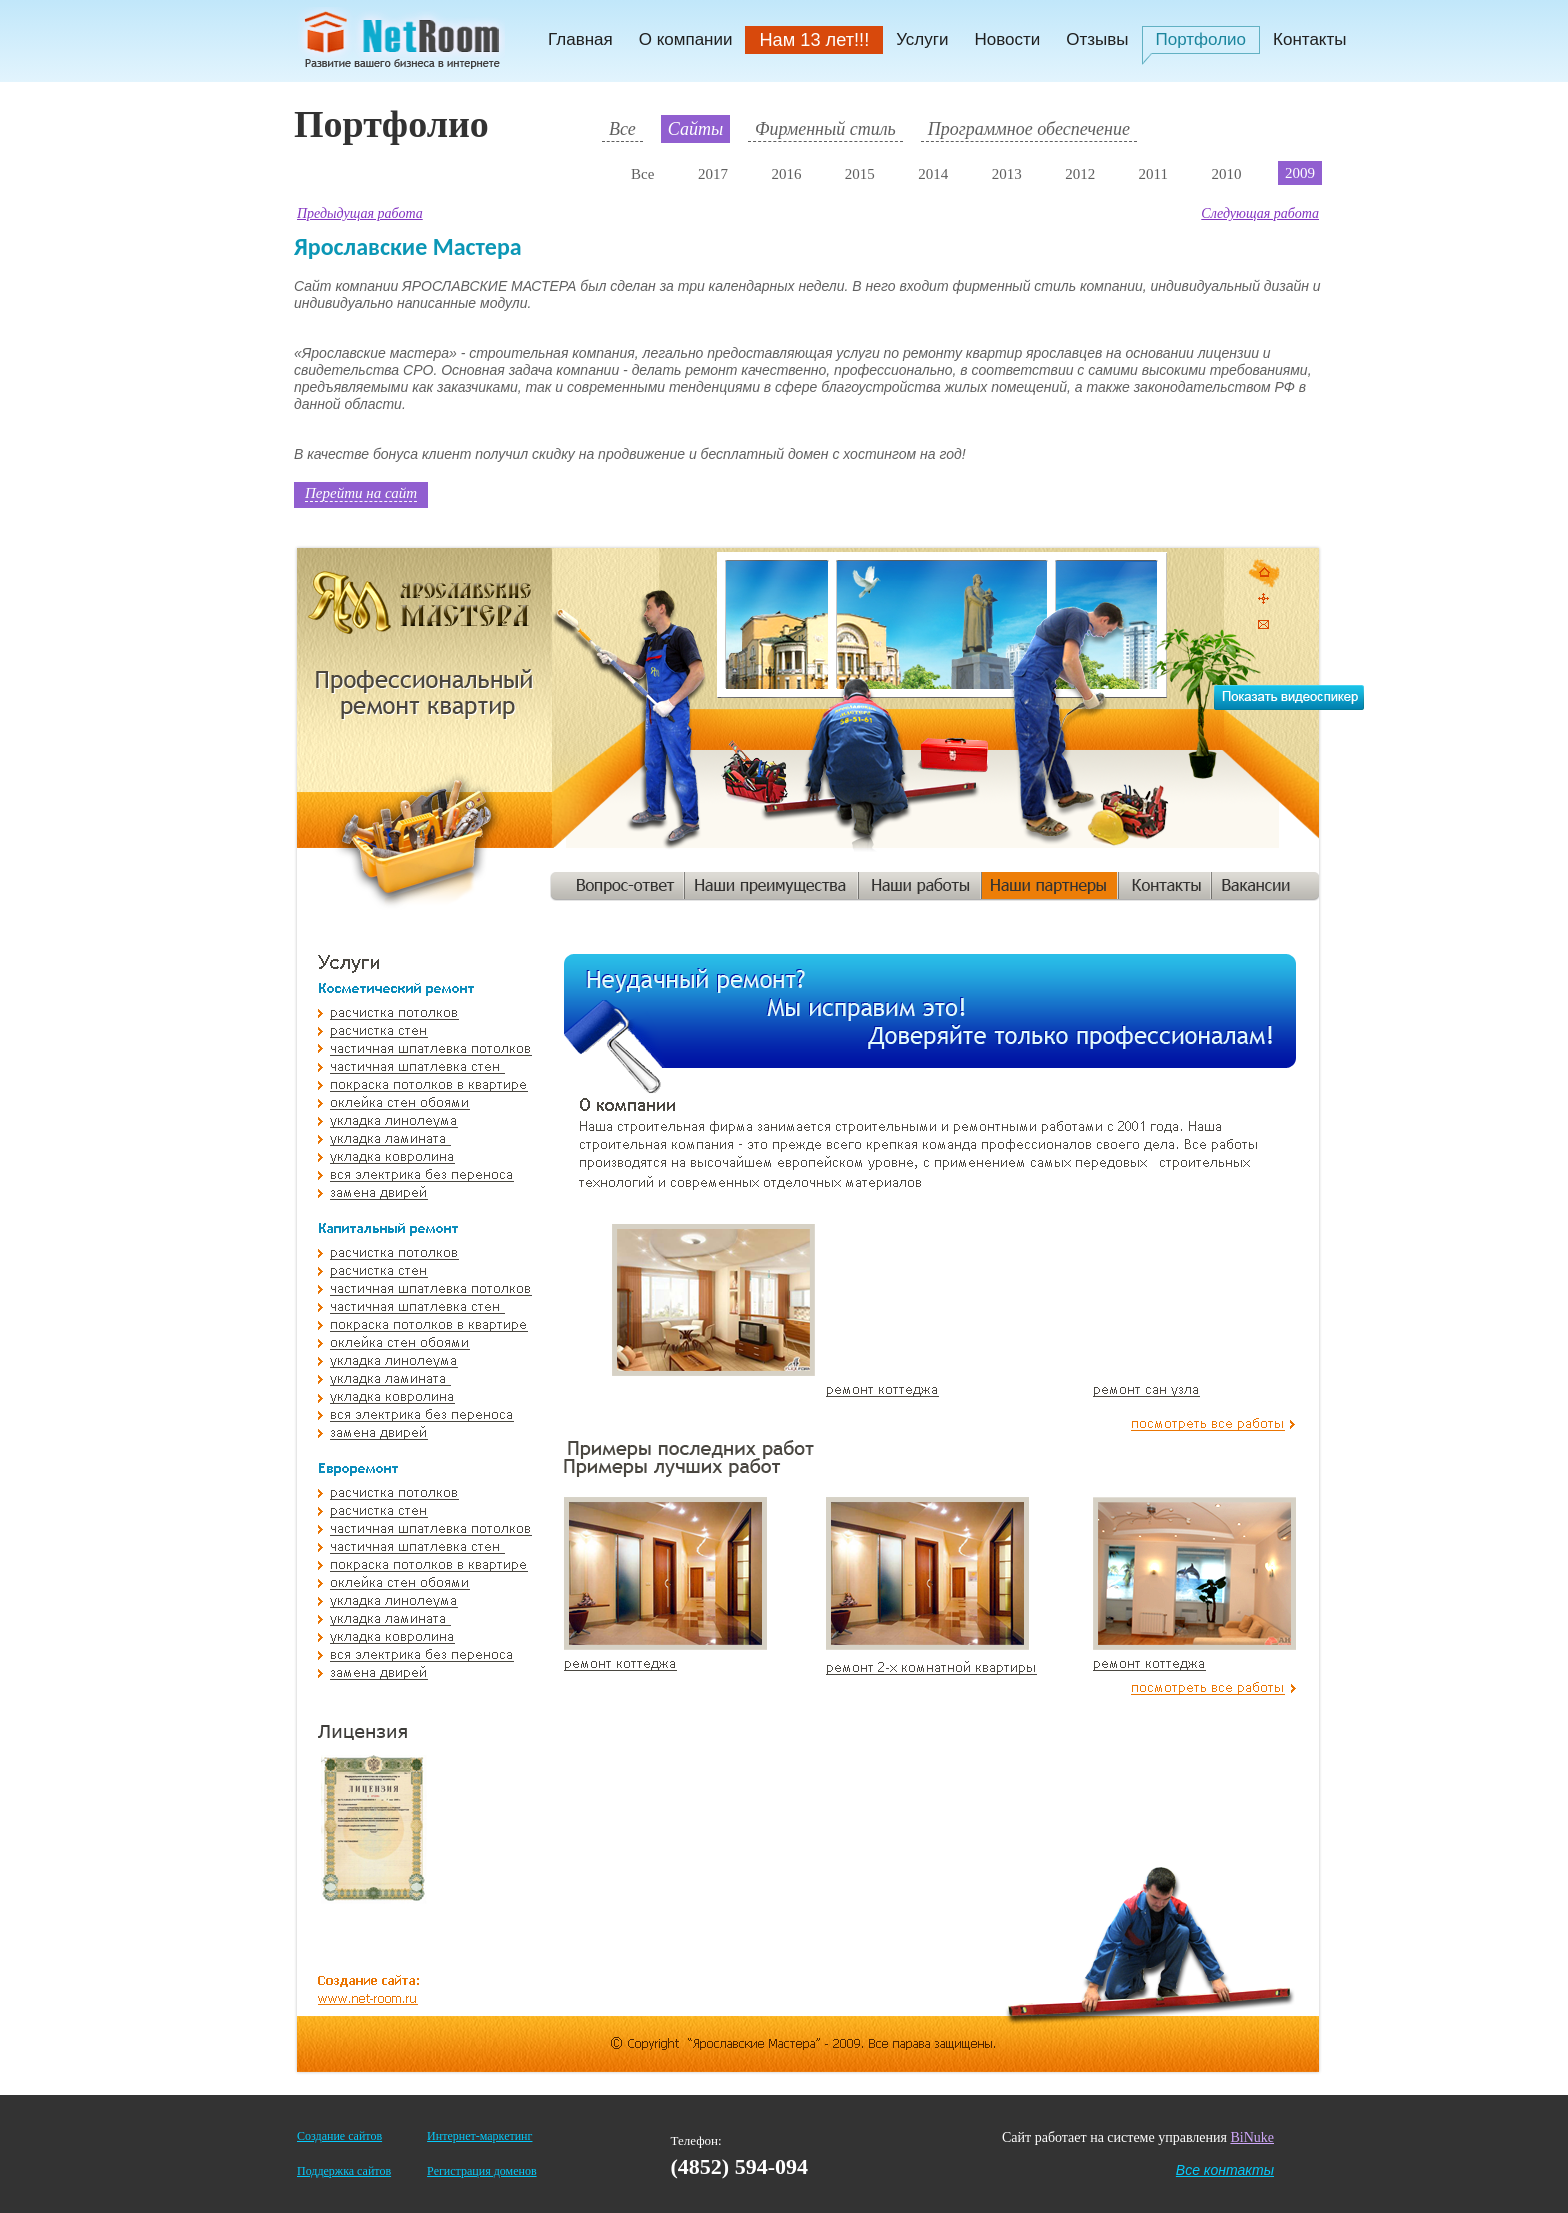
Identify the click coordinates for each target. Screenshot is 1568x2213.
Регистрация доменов (481, 2171)
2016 (786, 174)
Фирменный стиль (825, 129)
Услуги (922, 39)
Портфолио (1201, 39)
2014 (933, 174)
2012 (1080, 174)
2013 (1007, 174)
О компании (686, 39)
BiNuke (1252, 2137)
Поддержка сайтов (344, 2171)
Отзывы (1097, 39)
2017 (713, 174)
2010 (1226, 174)
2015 (860, 174)
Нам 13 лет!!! (814, 40)
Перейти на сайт (361, 493)
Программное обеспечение (1029, 129)
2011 (1153, 174)
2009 (1300, 173)
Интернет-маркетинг (479, 2136)
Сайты (695, 129)
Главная (580, 39)
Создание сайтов (339, 2136)
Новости (1007, 39)
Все (622, 129)
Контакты (1309, 39)
